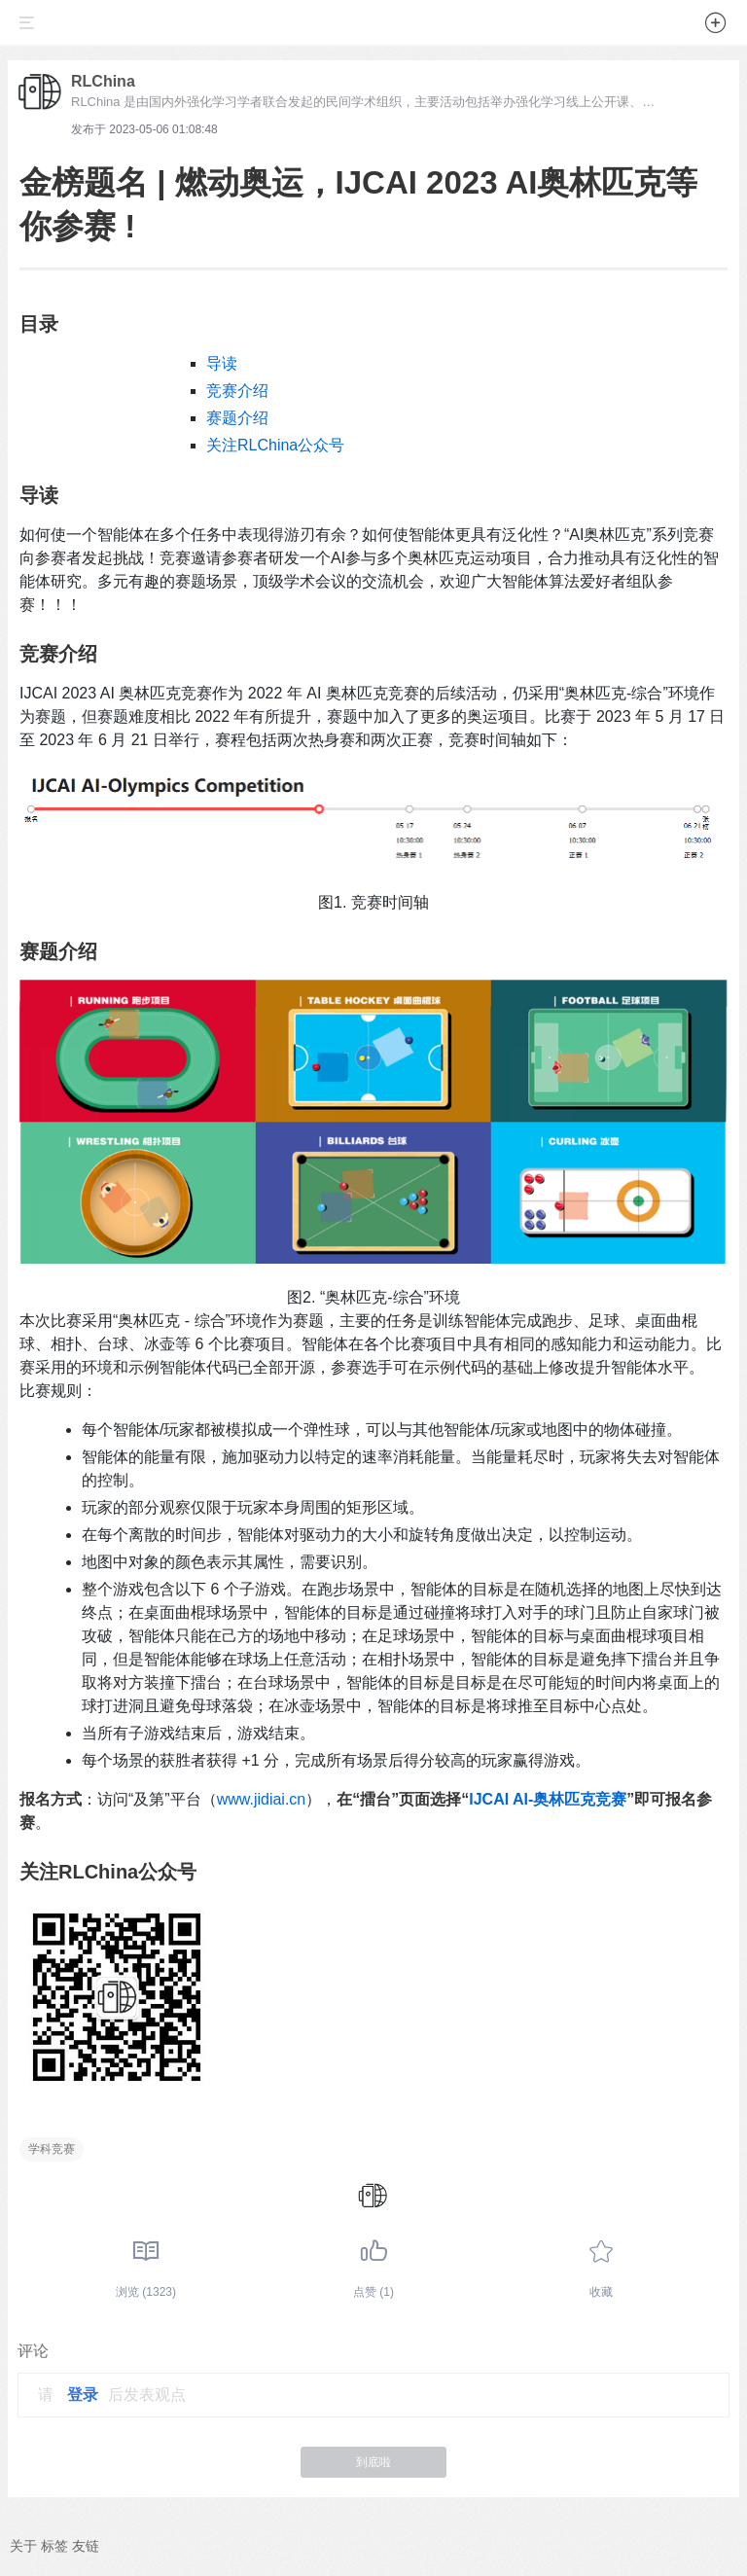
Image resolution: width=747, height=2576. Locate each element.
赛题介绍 (237, 418)
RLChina (103, 81)
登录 (82, 2394)
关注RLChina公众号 (275, 445)
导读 (221, 363)
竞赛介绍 (237, 390)
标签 (54, 2546)
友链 (85, 2546)
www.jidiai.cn (261, 1799)
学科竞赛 (51, 2149)
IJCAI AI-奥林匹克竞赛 (547, 1799)
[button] (716, 26)
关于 (23, 2546)
